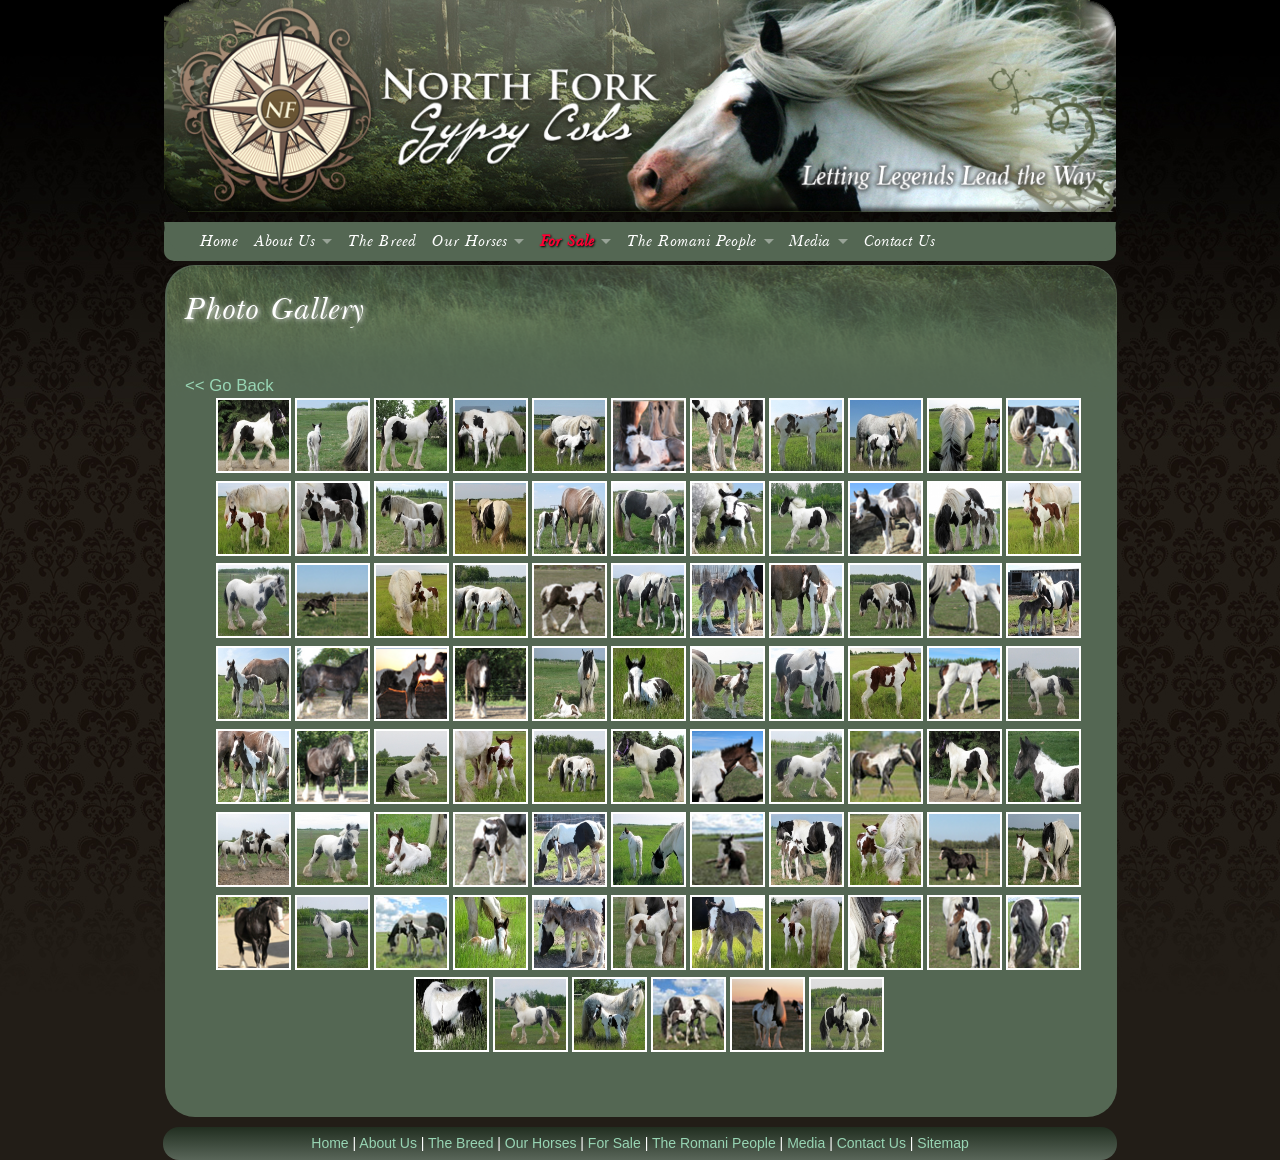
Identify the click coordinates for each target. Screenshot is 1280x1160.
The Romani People (691, 241)
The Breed (382, 241)
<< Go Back (229, 385)
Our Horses (469, 241)
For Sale (567, 241)
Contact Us (899, 241)
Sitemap (942, 1143)
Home (219, 241)
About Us (284, 241)
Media (809, 241)
